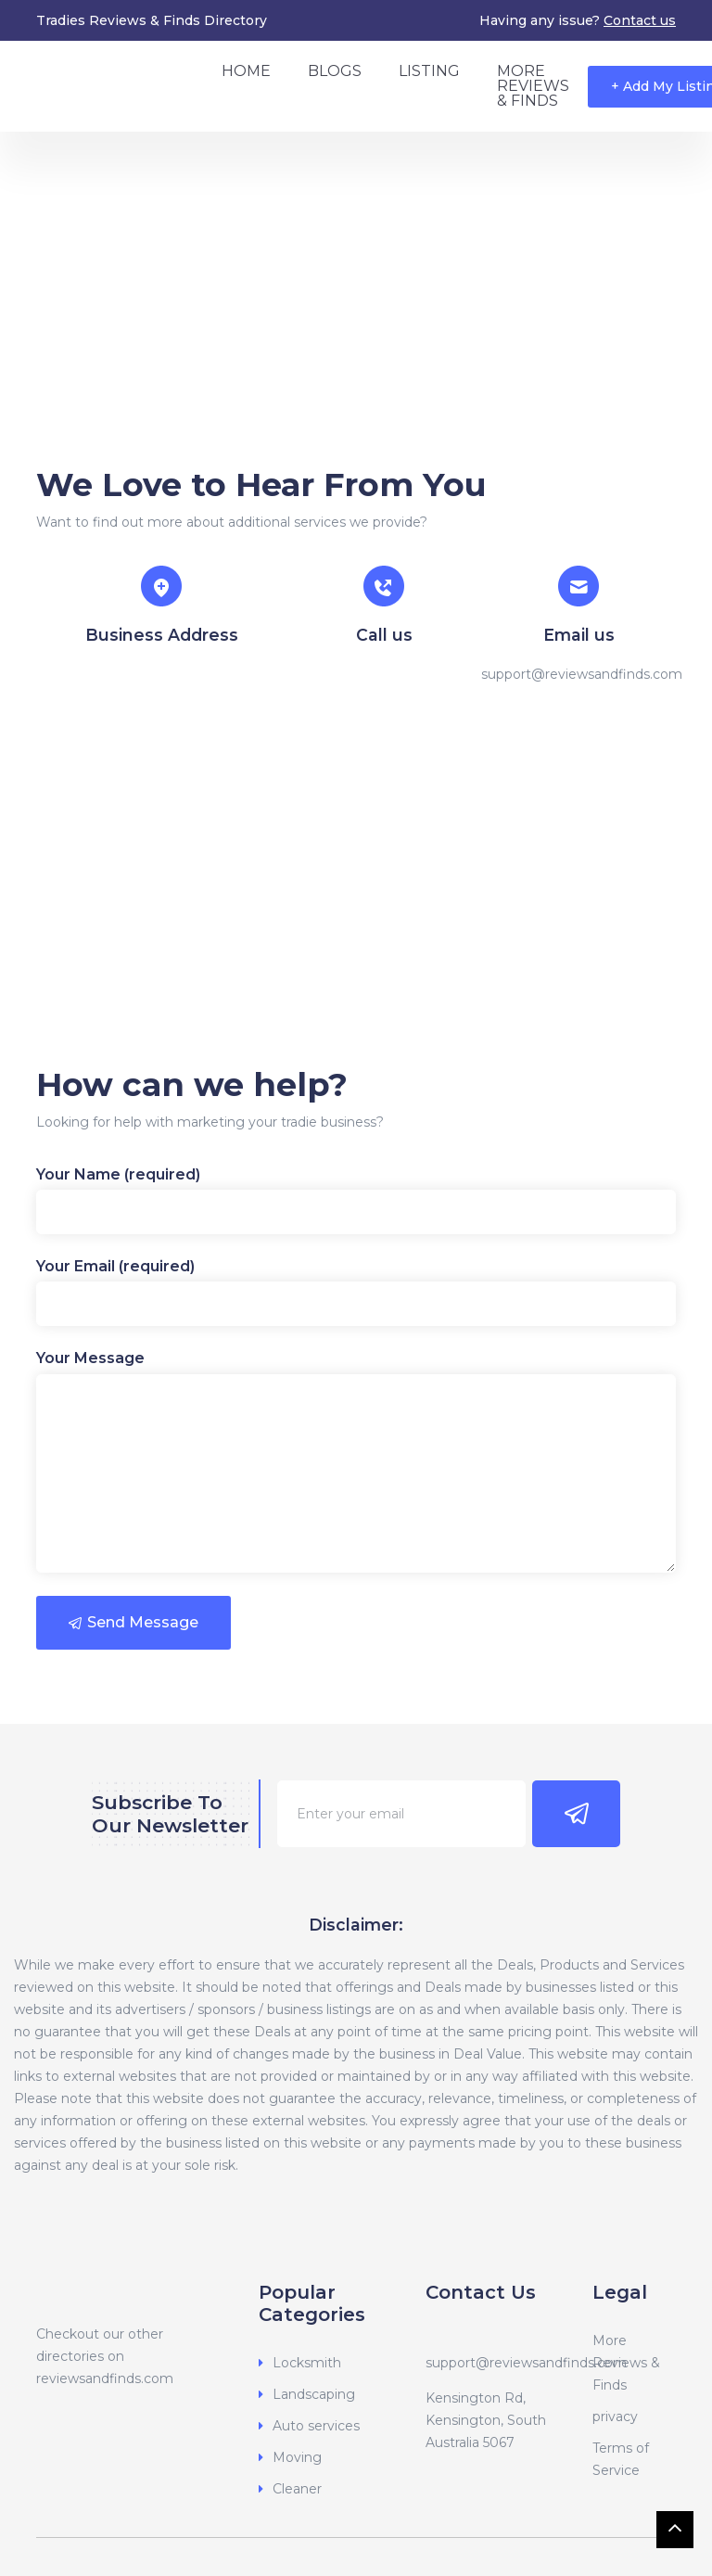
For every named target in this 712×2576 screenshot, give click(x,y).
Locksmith (307, 2362)
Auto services (316, 2425)
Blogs (335, 71)
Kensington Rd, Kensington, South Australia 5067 (486, 2420)
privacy (615, 2416)
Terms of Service (620, 2459)
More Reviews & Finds (533, 85)
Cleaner (297, 2488)
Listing (429, 71)
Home (246, 71)
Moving (297, 2457)
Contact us (640, 20)
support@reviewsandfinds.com (526, 2362)
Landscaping (314, 2394)
